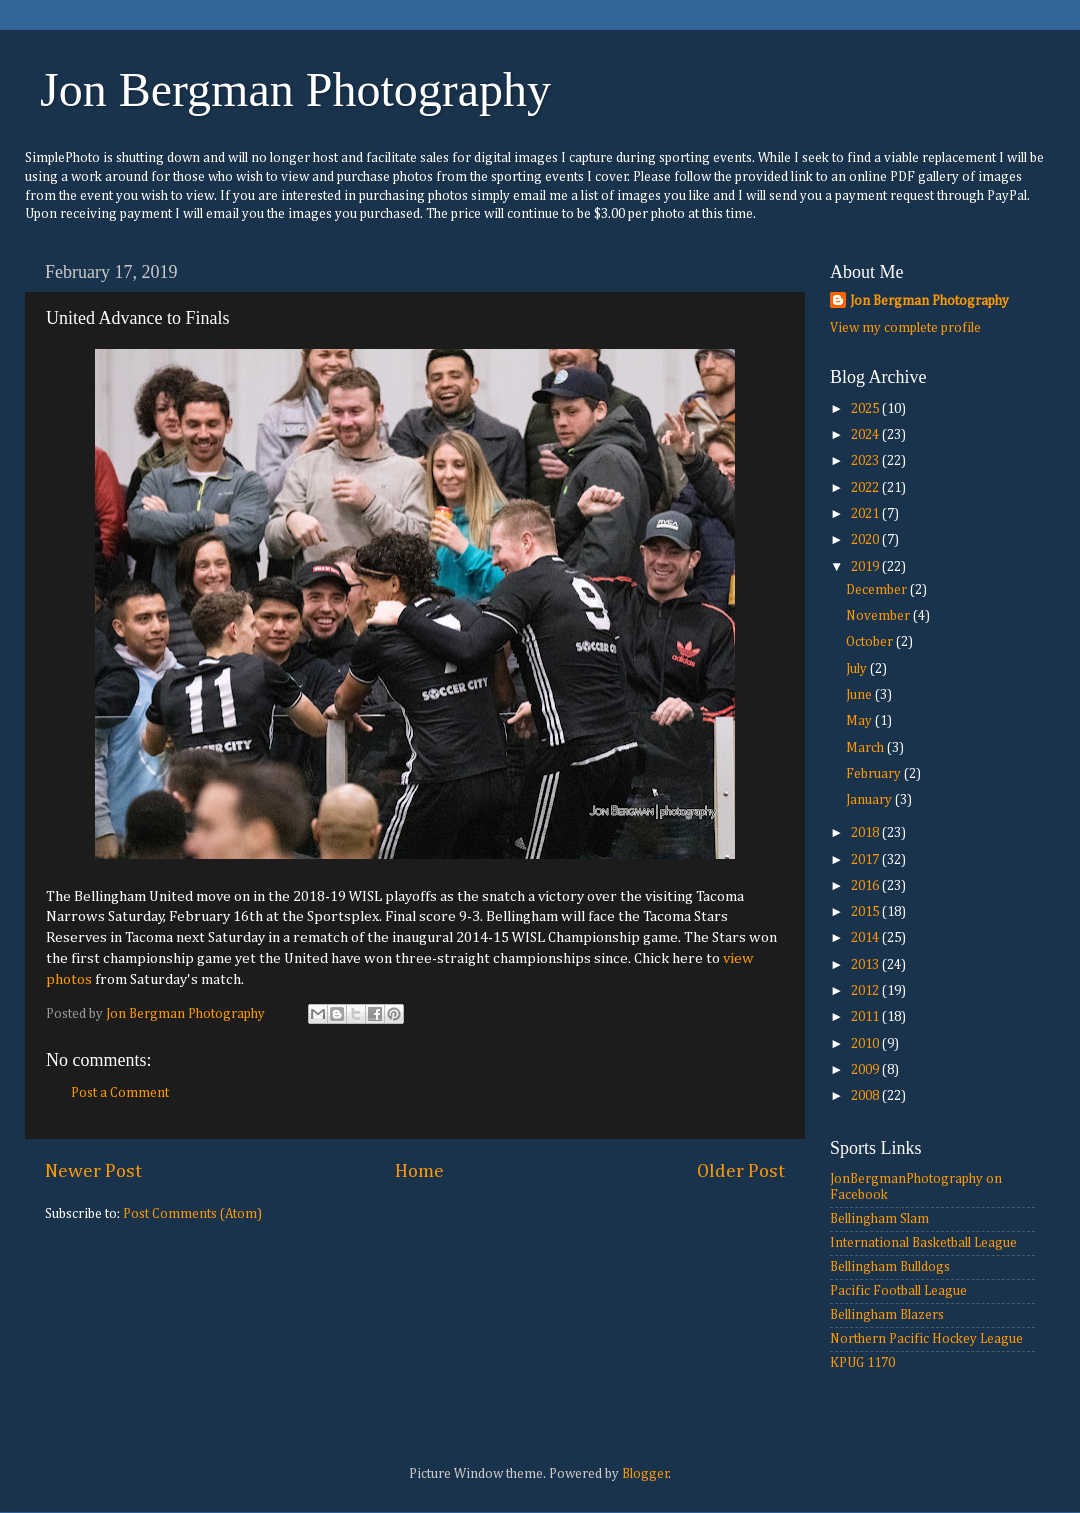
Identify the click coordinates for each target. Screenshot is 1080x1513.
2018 (866, 833)
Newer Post (93, 1171)
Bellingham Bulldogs (890, 1267)
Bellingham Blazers (887, 1315)
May (860, 721)
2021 (866, 514)
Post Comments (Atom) (192, 1214)
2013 (866, 965)
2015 (866, 912)
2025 (866, 409)
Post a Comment (120, 1093)
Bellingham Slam (879, 1219)
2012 (866, 991)
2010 (866, 1044)
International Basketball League (923, 1243)
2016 (866, 886)
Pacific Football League (898, 1291)
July (858, 669)
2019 (866, 567)
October (871, 642)
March (866, 748)
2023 (866, 461)
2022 (866, 488)
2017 (866, 860)
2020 (866, 540)
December (878, 590)
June (860, 695)
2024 (866, 435)
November (879, 616)
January (870, 800)
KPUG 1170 (862, 1363)
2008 (866, 1096)
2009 (866, 1070)
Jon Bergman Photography (295, 89)
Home (419, 1171)
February (875, 774)
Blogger (645, 1474)
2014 (866, 938)
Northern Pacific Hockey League (926, 1339)
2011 (866, 1017)
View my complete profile (905, 328)
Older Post (741, 1171)
